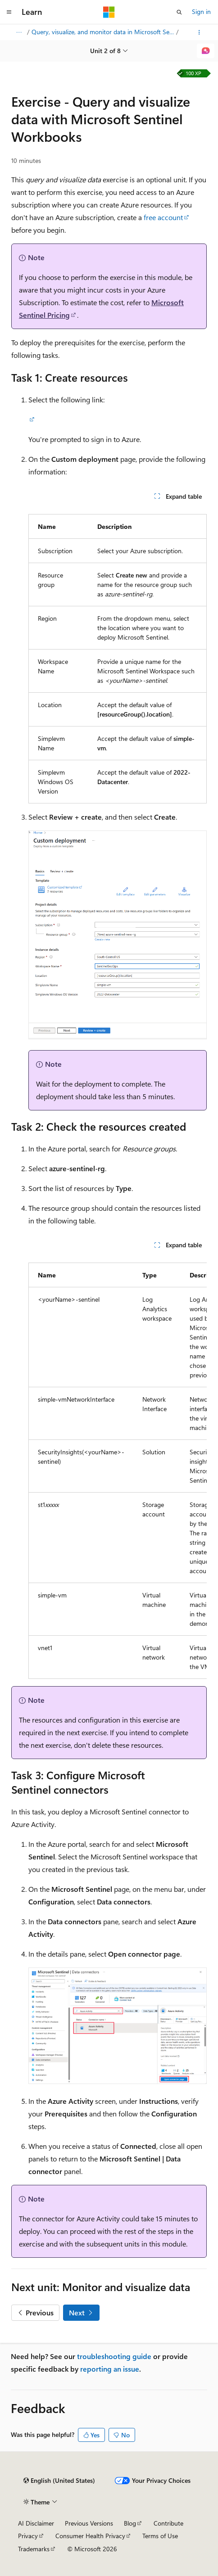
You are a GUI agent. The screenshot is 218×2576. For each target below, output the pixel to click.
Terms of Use (160, 2535)
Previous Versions (89, 2523)
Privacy (28, 2535)
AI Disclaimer (36, 2523)
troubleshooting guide (114, 2356)
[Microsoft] (109, 12)
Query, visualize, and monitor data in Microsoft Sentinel (103, 31)
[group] (117, 1467)
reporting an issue (109, 2368)
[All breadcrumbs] (19, 32)
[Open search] (179, 12)
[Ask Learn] (205, 51)
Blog (130, 2523)
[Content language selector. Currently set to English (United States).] (59, 2480)
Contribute (168, 2523)
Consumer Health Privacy (90, 2535)
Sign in (201, 11)
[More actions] (199, 32)
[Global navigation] (9, 12)
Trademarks (34, 2548)
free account (163, 217)
